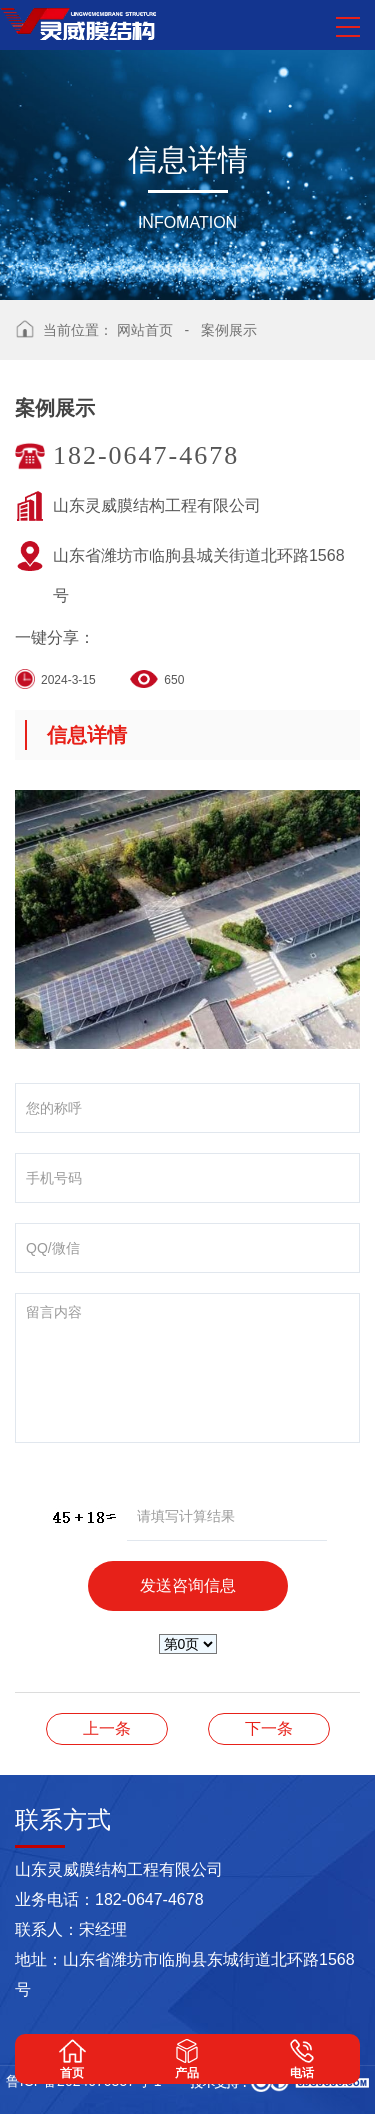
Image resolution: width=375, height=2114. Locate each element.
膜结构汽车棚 (107, 1728)
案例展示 (229, 330)
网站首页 (145, 330)
